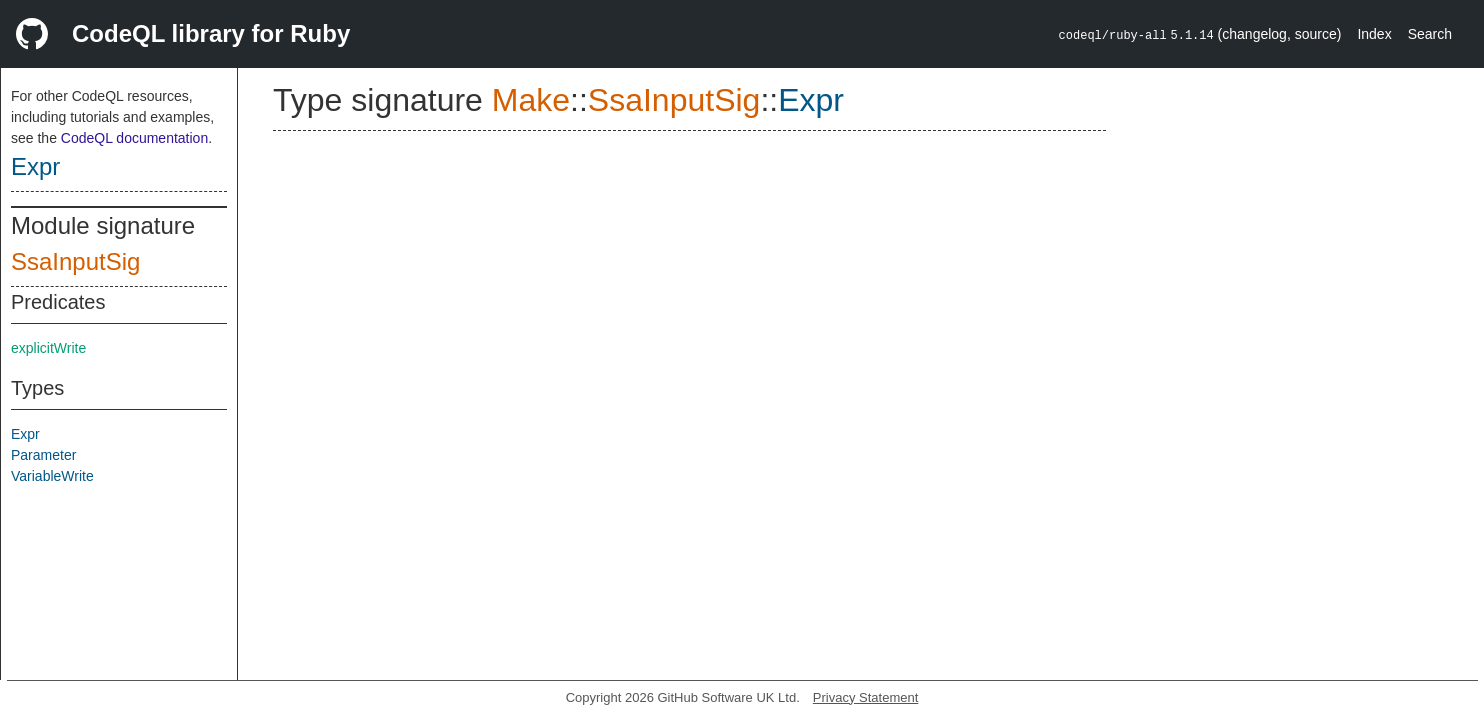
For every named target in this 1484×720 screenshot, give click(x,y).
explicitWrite (48, 348)
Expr (35, 166)
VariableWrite (52, 476)
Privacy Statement (866, 697)
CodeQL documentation (134, 138)
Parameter (43, 455)
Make (531, 100)
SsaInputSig (75, 261)
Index (1374, 34)
